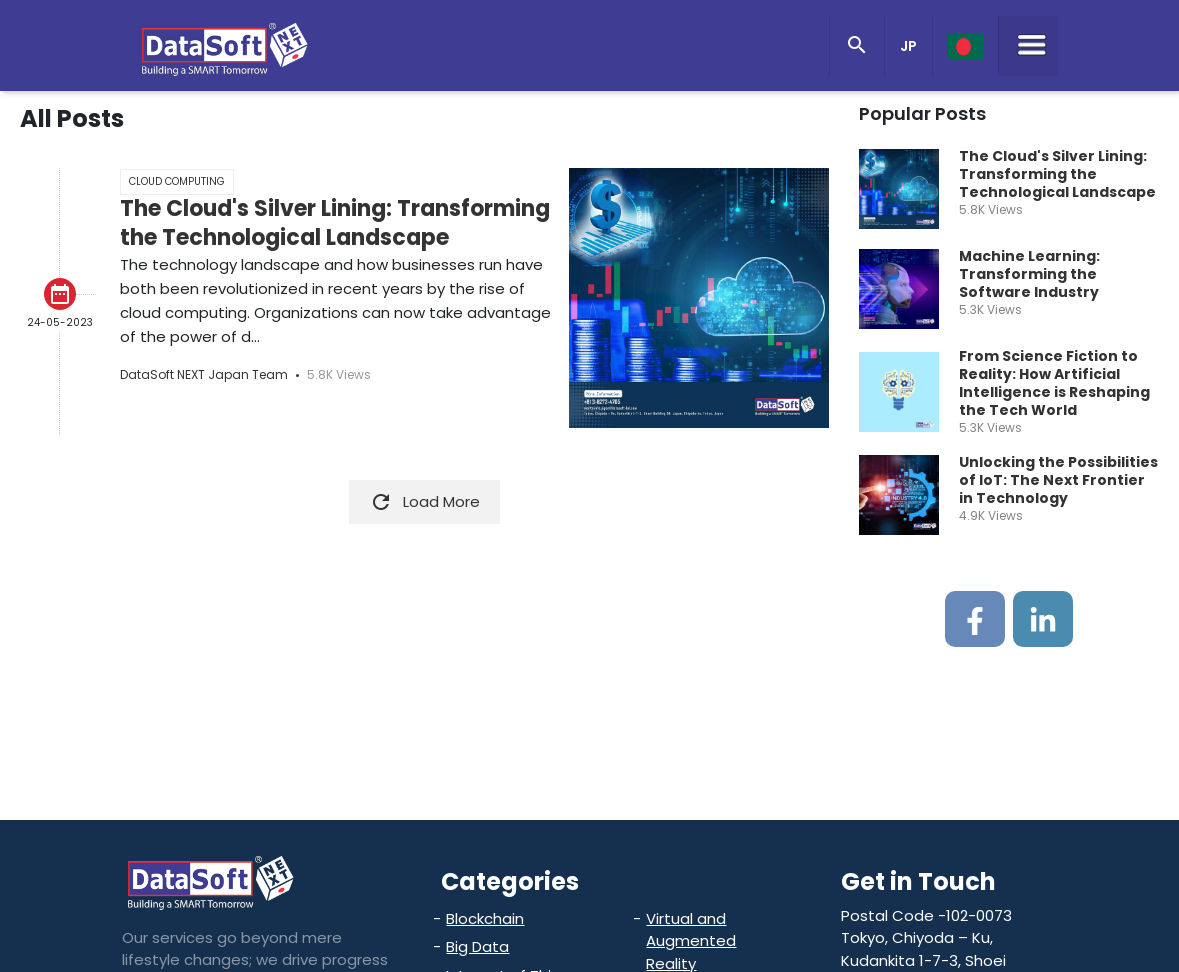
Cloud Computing (177, 181)
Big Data (477, 946)
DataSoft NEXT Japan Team (204, 374)
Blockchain (485, 918)
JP (908, 46)
